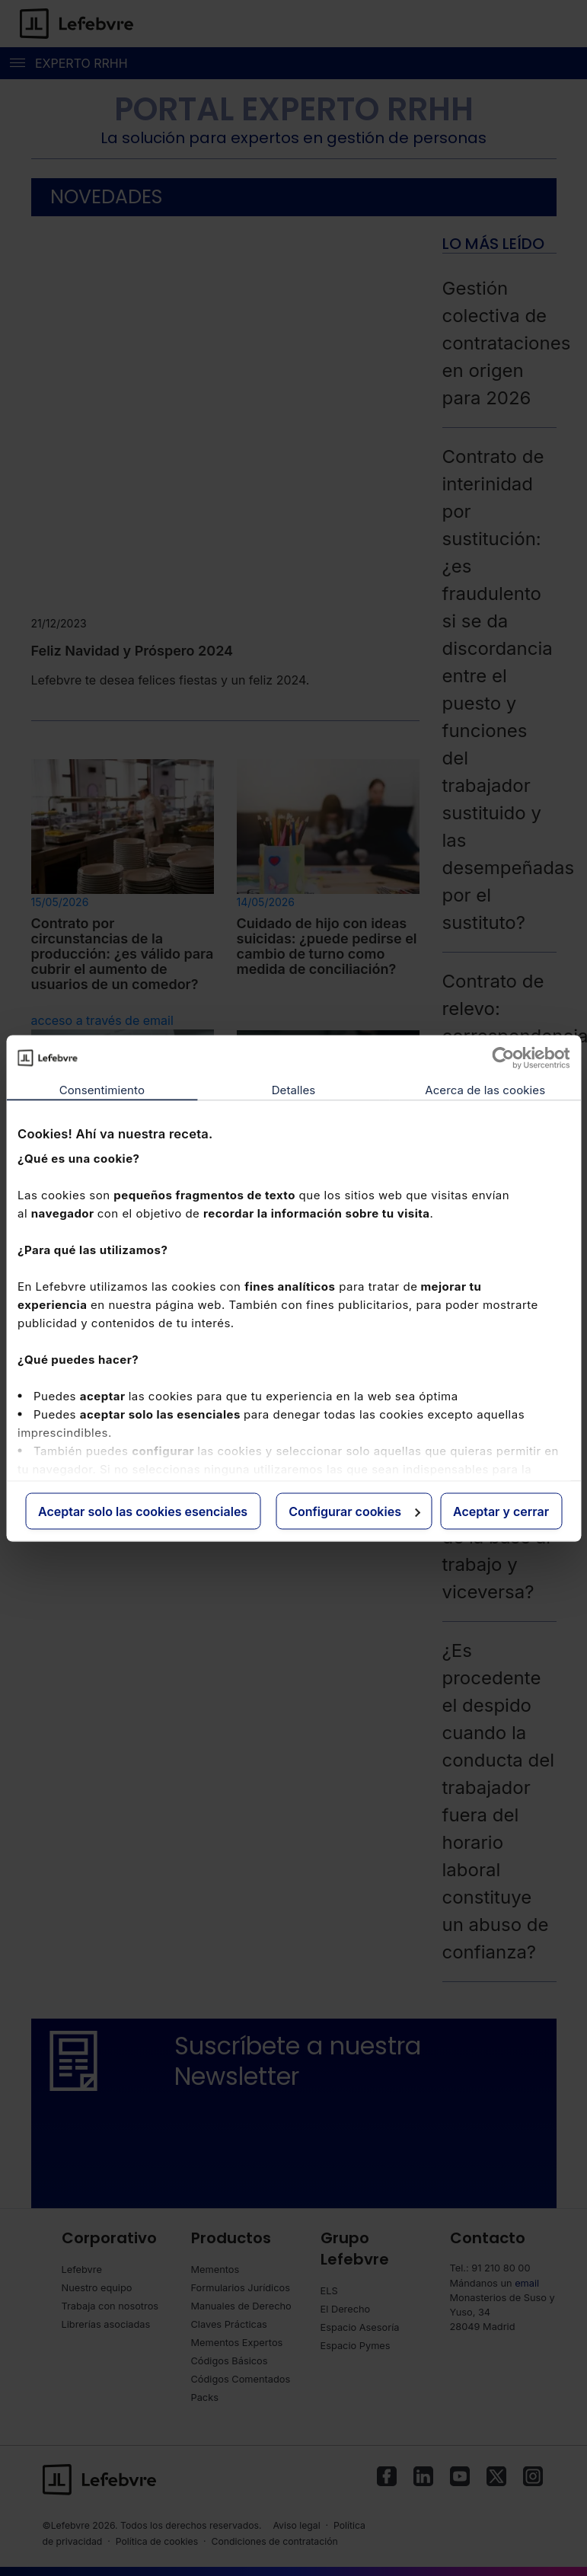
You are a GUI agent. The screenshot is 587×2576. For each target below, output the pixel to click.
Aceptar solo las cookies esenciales (142, 1510)
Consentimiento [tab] (102, 1089)
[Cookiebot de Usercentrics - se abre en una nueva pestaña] (502, 1057)
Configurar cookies (354, 1510)
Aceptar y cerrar (501, 1510)
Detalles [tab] (294, 1089)
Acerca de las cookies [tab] (485, 1089)
